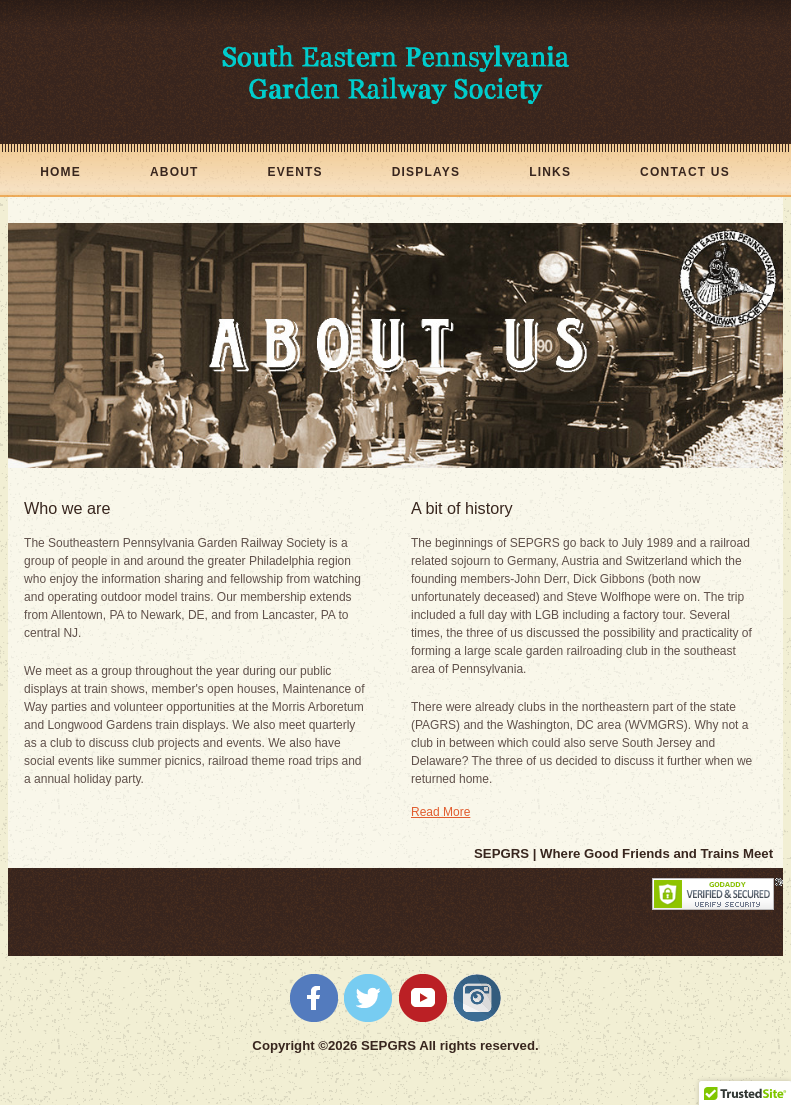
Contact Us (685, 172)
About (174, 172)
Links (550, 172)
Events (295, 172)
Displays (426, 172)
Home (60, 172)
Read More (440, 812)
